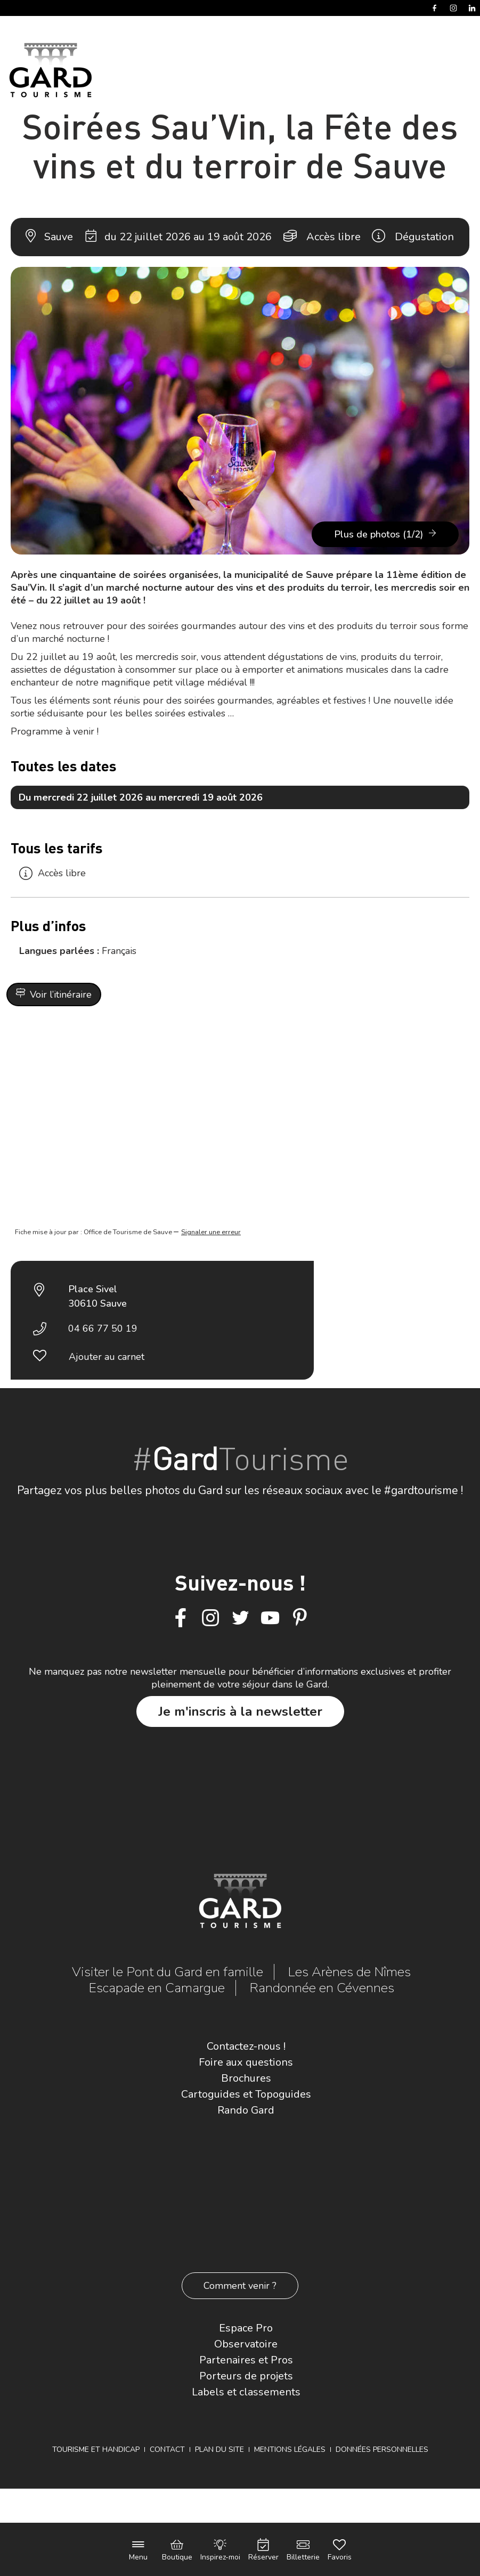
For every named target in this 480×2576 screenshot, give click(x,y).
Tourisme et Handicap (96, 2449)
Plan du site (219, 2449)
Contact (167, 2449)
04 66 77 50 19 (102, 1328)
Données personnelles (382, 2449)
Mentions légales (290, 2449)
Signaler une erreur (211, 1232)
